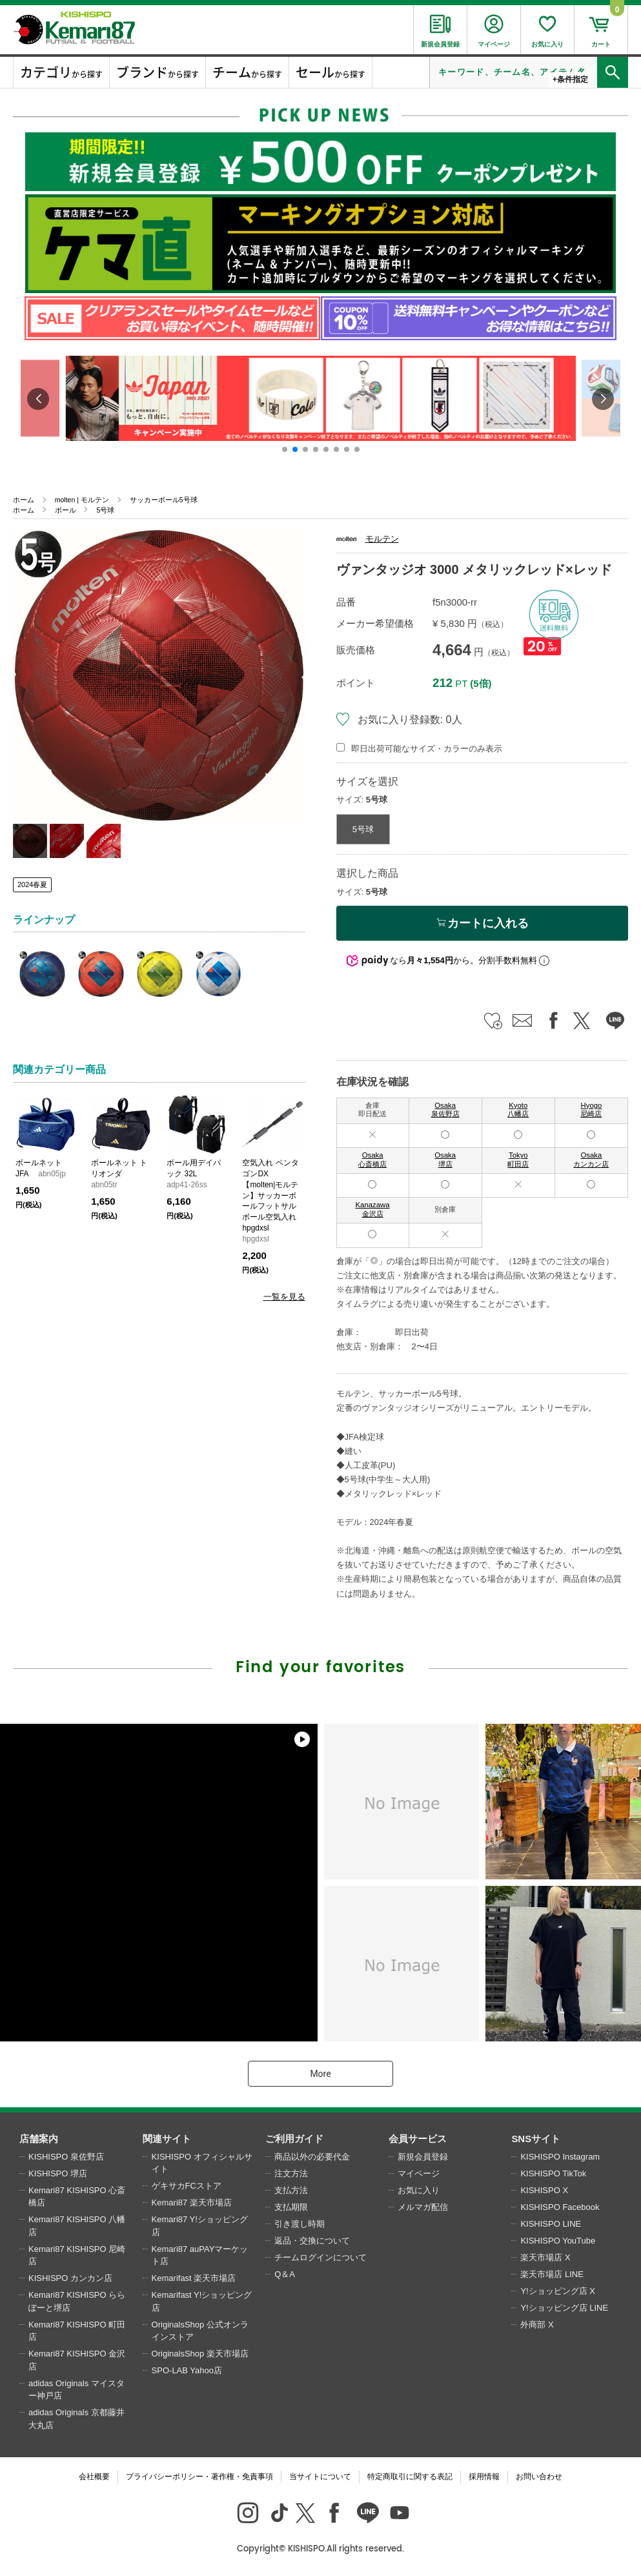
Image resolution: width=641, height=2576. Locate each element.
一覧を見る (284, 1297)
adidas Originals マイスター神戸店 (76, 2389)
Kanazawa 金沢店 (373, 1209)
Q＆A (284, 2274)
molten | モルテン (82, 500)
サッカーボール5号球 (164, 500)
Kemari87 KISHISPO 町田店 (76, 2331)
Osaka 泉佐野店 (445, 1109)
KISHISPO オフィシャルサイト (202, 2163)
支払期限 (291, 2207)
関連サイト (167, 2138)
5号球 (105, 510)
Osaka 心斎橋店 (372, 1159)
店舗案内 (38, 2138)
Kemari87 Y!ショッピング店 (200, 2225)
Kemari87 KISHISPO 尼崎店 (76, 2255)
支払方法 (291, 2190)
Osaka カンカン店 (591, 1159)
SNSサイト (535, 2138)
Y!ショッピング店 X (557, 2291)
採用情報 (484, 2476)
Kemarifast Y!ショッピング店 (202, 2301)
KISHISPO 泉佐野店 (66, 2157)
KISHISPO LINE (550, 2224)
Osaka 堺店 (445, 1159)
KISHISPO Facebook (559, 2207)
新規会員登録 (423, 2157)
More (320, 2074)
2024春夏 (32, 884)
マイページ (419, 2173)
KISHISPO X (544, 2190)
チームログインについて (320, 2257)
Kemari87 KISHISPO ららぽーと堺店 (76, 2301)
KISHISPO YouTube (557, 2240)
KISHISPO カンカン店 (70, 2278)
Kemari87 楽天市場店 (192, 2202)
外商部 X (536, 2324)
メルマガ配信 (423, 2207)
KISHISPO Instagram (560, 2157)
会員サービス (418, 2138)
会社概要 (94, 2476)
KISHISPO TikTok (553, 2173)
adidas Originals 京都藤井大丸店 (76, 2418)
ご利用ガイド (294, 2138)
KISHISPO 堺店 (57, 2173)
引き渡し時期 (299, 2224)
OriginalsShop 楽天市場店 (200, 2353)
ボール (65, 510)
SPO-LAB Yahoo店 (187, 2370)
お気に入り (419, 2190)
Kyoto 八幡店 (518, 1109)
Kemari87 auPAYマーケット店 (200, 2255)
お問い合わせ (539, 2476)
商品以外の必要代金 (312, 2157)
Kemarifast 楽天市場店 (194, 2278)
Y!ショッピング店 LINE (564, 2308)
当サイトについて (320, 2476)
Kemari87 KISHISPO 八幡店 (76, 2225)
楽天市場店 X (545, 2257)
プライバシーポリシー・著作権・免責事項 (199, 2476)
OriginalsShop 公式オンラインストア (200, 2331)
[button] (284, 449)
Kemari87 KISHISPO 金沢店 (76, 2360)
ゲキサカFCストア (186, 2186)
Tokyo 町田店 (518, 1159)
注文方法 (291, 2173)
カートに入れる (482, 923)
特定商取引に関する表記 (410, 2476)
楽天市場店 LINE (552, 2274)
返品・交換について (312, 2240)
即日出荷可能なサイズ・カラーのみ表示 (426, 748)
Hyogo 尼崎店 (591, 1109)
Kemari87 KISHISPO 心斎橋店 (76, 2196)
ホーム (23, 500)
